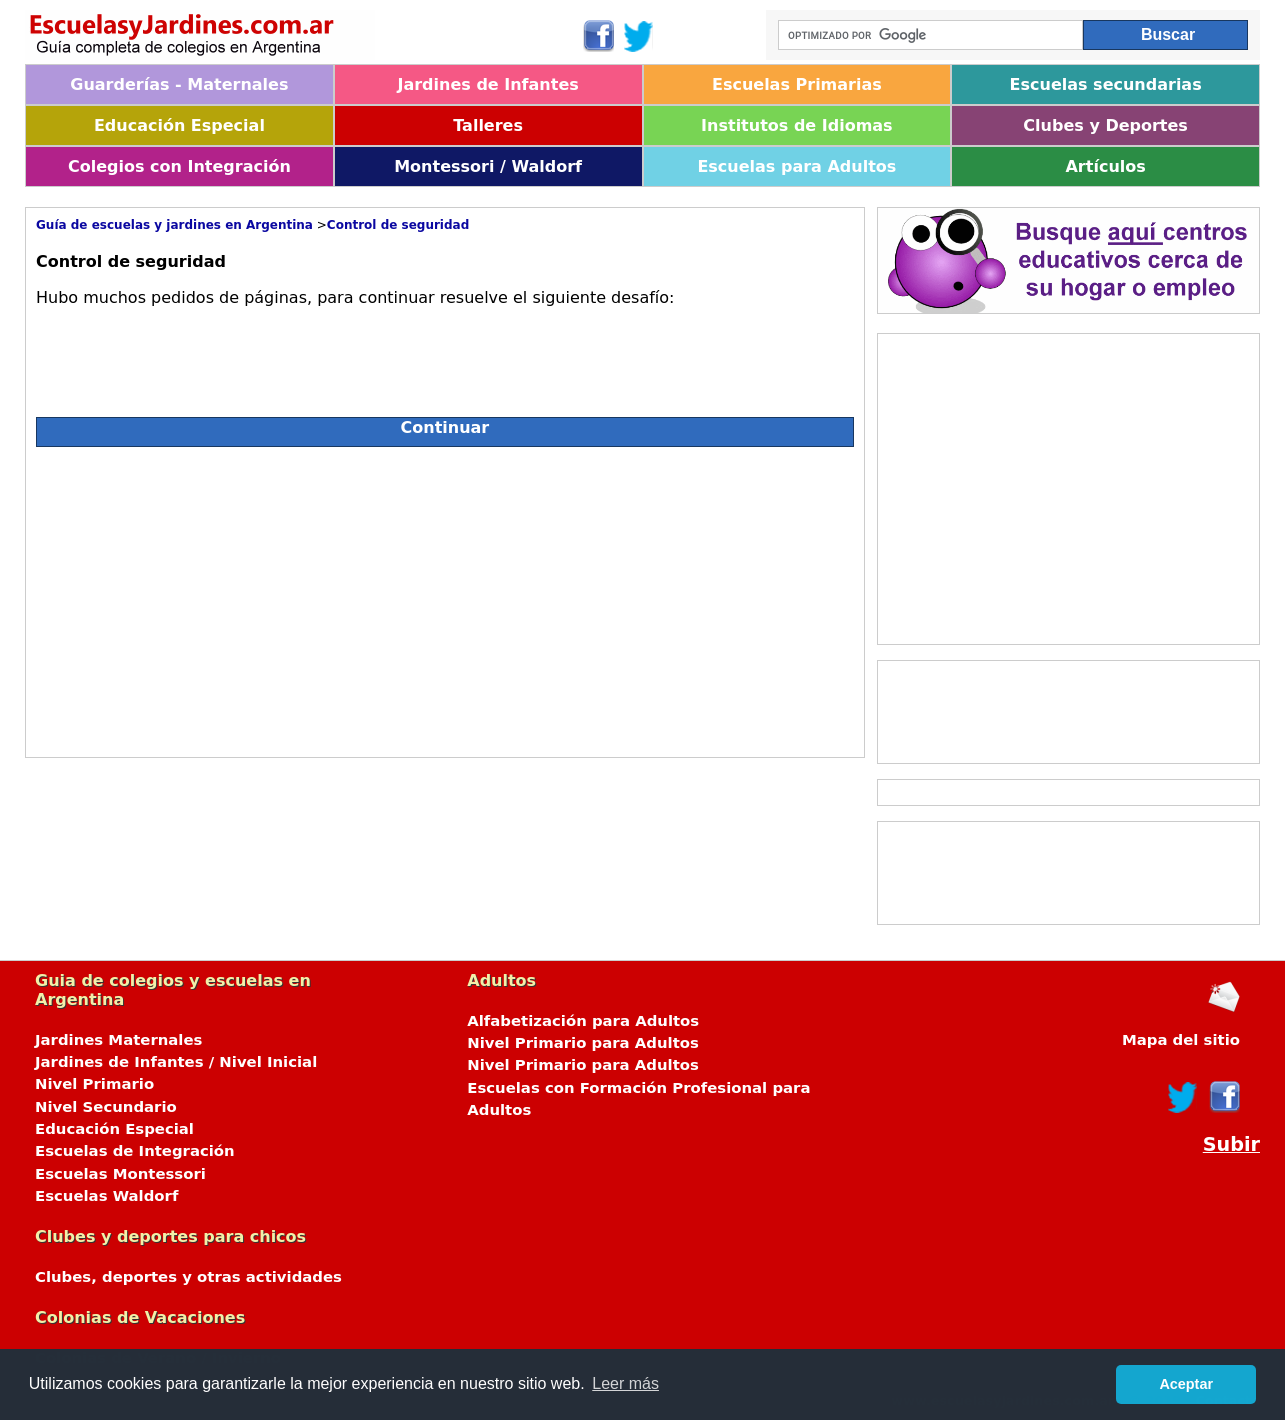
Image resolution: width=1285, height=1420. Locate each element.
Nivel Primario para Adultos (583, 1043)
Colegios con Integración (179, 166)
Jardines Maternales (118, 1040)
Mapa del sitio (1181, 1040)
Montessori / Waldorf (488, 166)
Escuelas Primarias (797, 84)
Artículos (1105, 166)
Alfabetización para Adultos (583, 1021)
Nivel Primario (94, 1084)
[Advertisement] (214, 597)
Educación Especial (179, 125)
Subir (1231, 1144)
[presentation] (188, 354)
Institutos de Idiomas (797, 125)
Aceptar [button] (1186, 1384)
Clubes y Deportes (1105, 125)
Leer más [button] (625, 1383)
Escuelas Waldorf (106, 1196)
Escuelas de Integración (135, 1151)
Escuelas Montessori (120, 1174)
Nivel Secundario (106, 1107)
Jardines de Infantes (487, 84)
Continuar (445, 427)
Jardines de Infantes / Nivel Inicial (176, 1062)
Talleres (488, 125)
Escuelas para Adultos (796, 166)
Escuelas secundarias (1106, 84)
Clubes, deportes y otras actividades (188, 1277)
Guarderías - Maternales (179, 84)
